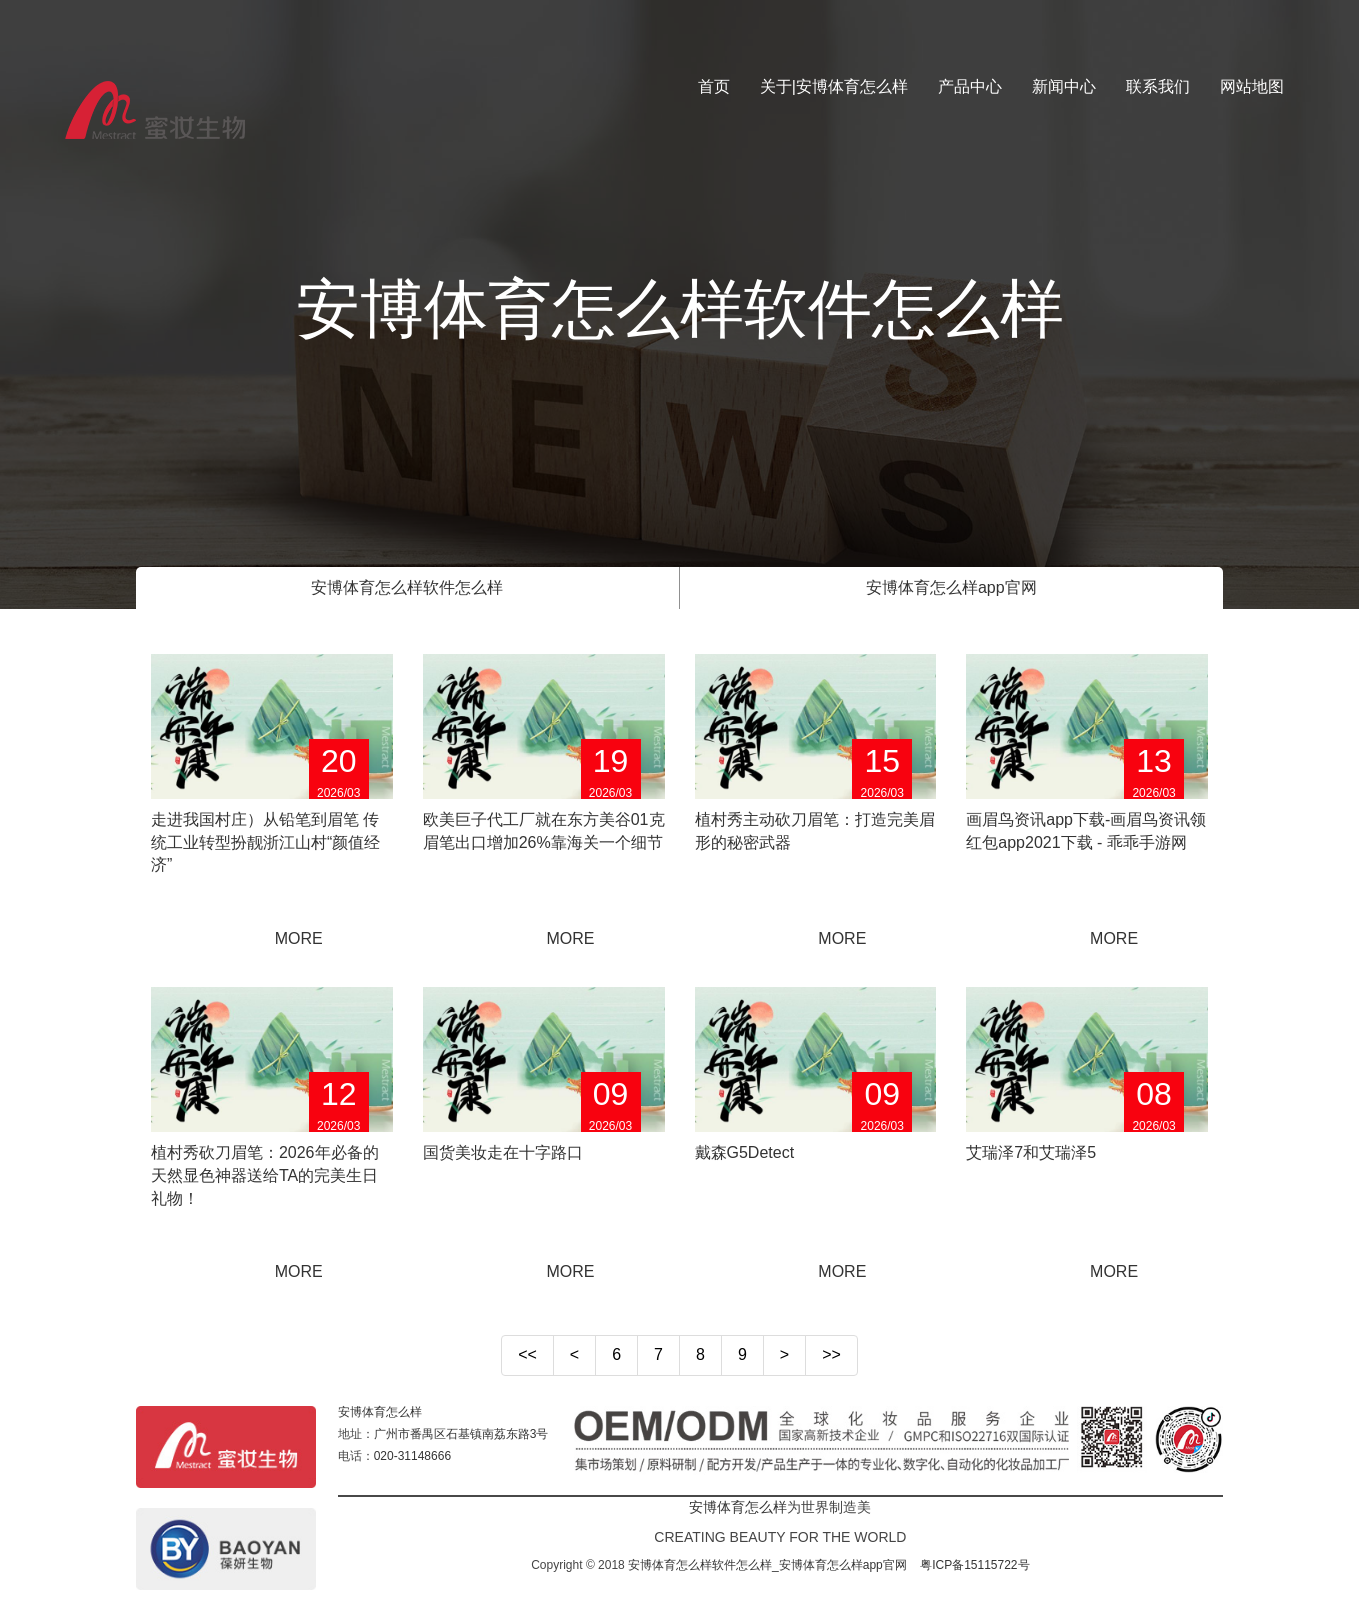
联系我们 (1158, 86)
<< (527, 1354)
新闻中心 (1064, 86)
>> (831, 1354)
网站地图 (1252, 86)
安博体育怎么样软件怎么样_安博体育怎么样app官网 (767, 1565)
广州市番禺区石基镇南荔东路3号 (461, 1434)
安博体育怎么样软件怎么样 (407, 587)
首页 (714, 86)
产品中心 (970, 86)
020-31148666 (412, 1456)
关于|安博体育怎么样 (834, 86)
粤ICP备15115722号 (974, 1565)
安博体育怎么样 (380, 1412)
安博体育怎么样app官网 (951, 587)
